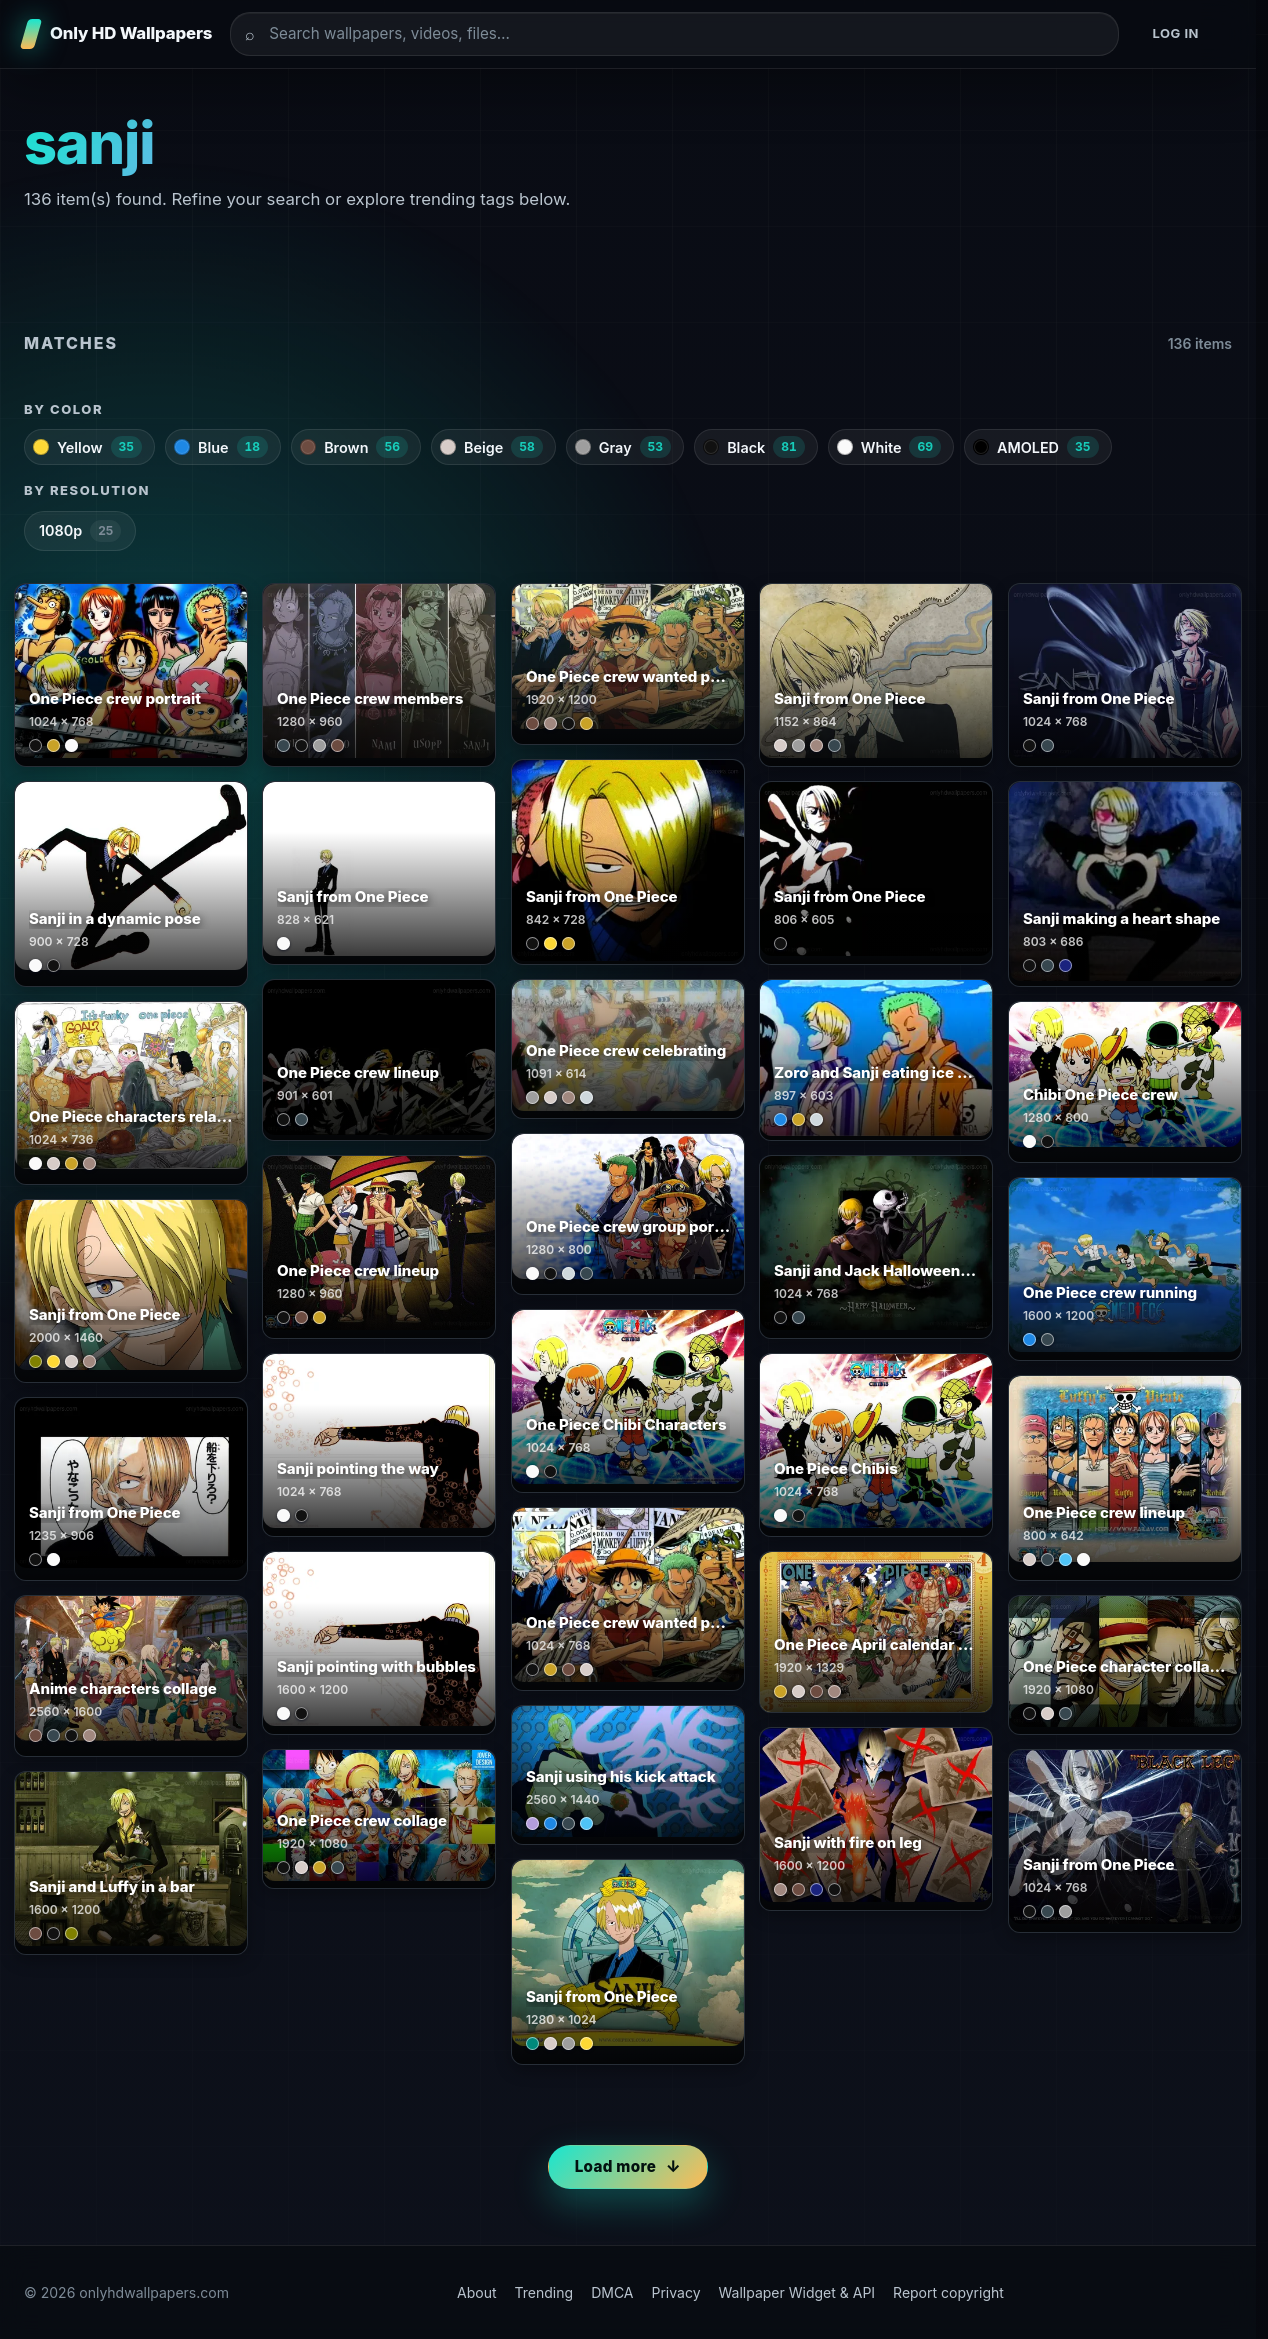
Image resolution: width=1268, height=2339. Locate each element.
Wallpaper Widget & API (797, 2292)
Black (754, 447)
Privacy (676, 2292)
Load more (615, 2166)
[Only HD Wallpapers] (118, 34)
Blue (221, 447)
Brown (354, 447)
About (476, 2292)
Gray (623, 447)
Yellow (87, 447)
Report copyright (948, 2292)
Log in (1175, 33)
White (889, 447)
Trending (544, 2292)
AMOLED (1036, 447)
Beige (491, 447)
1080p (80, 531)
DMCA (612, 2292)
